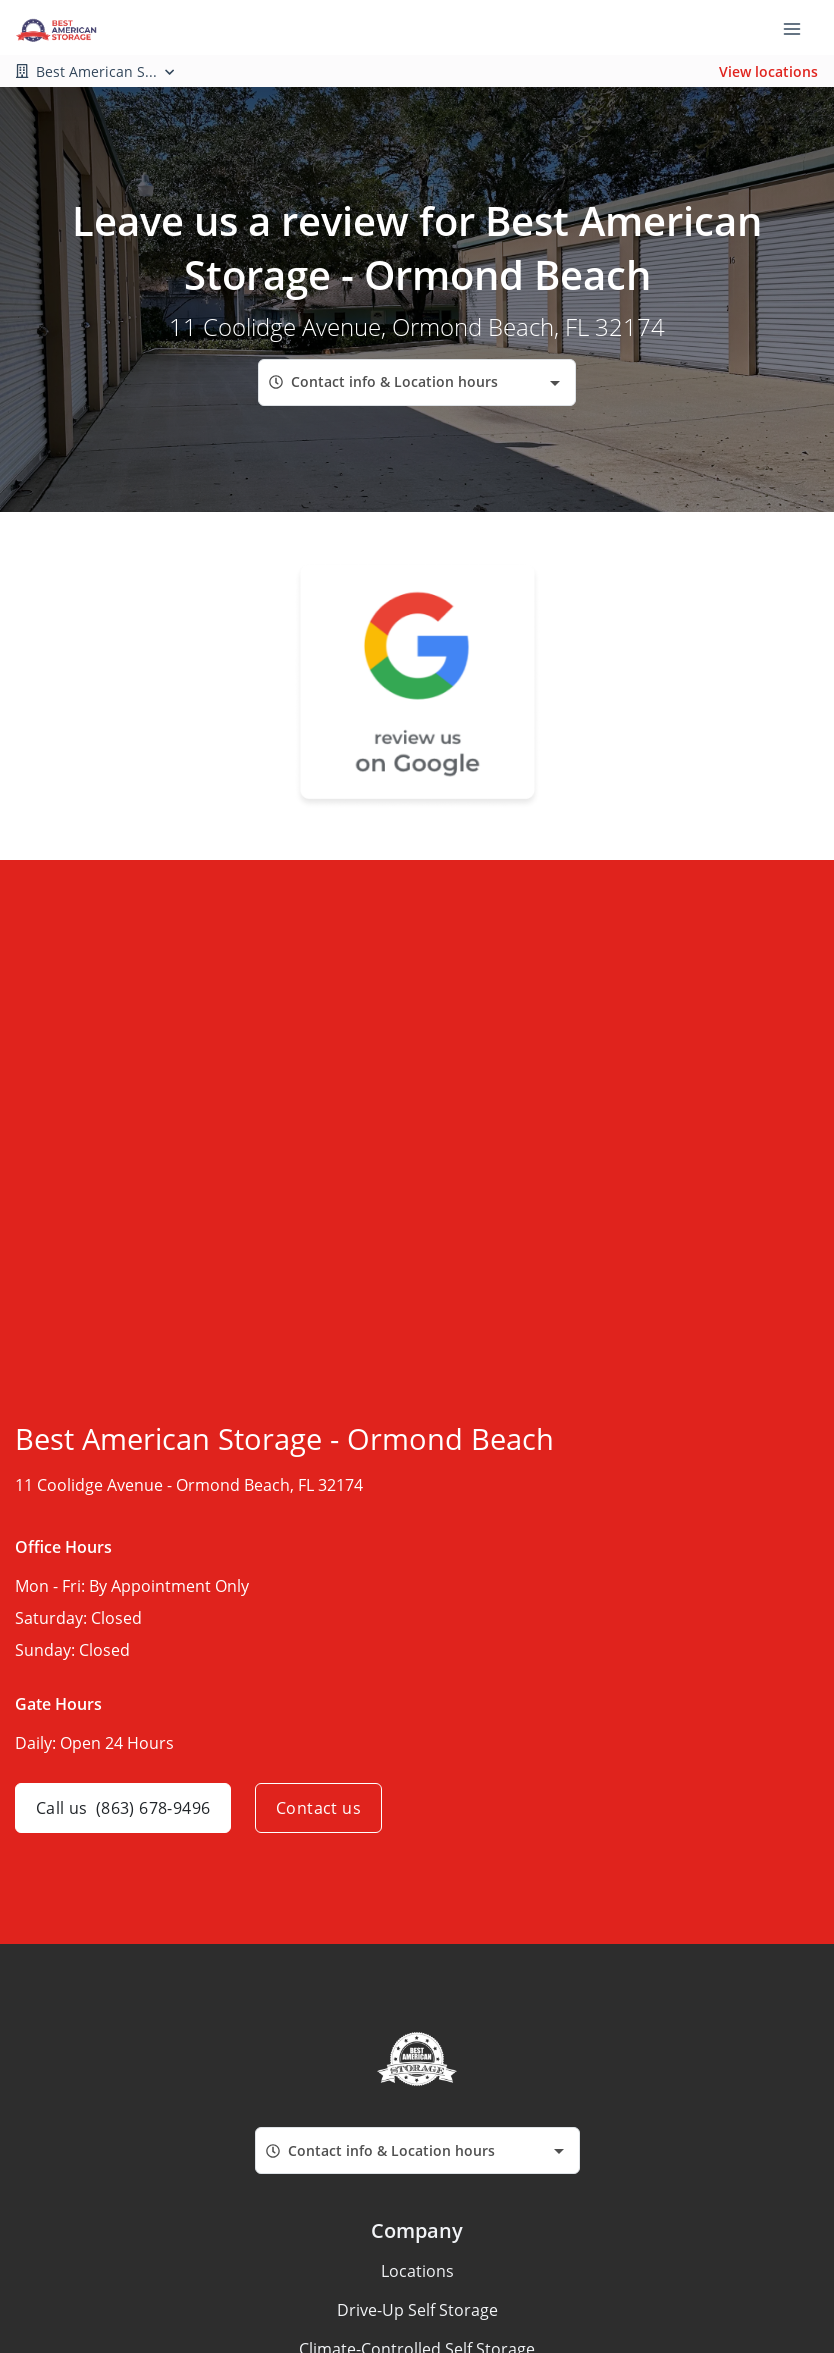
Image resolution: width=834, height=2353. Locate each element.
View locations (768, 71)
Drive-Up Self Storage (417, 2310)
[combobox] (417, 382)
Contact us (318, 1808)
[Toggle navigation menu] (800, 28)
